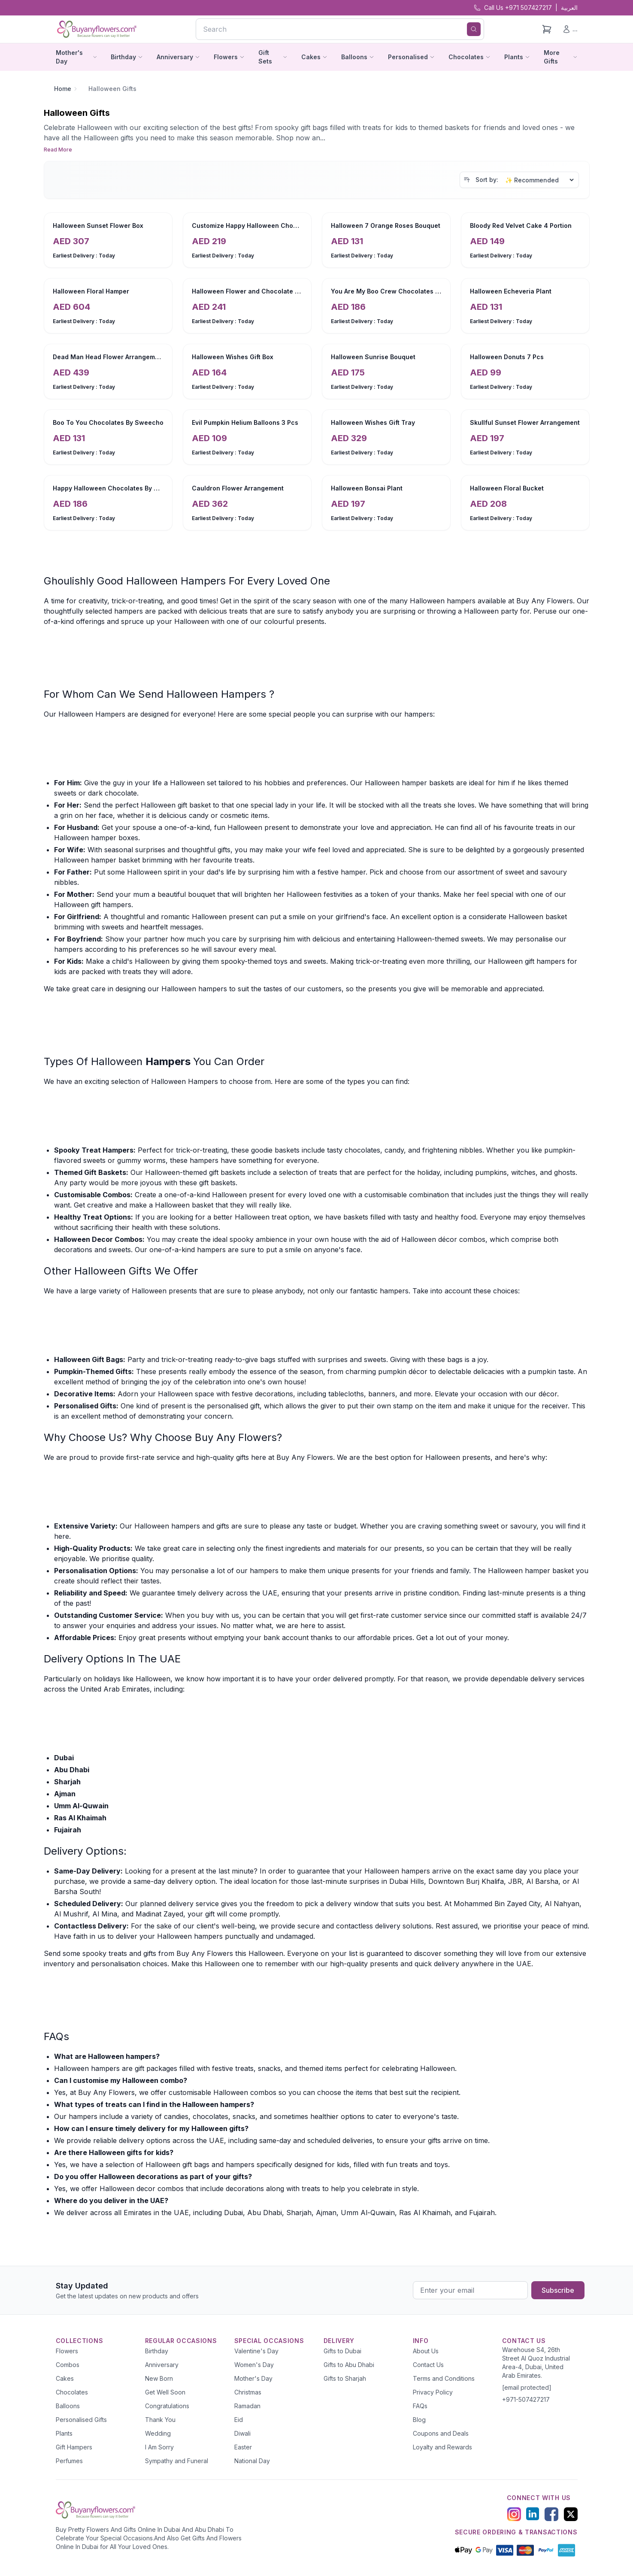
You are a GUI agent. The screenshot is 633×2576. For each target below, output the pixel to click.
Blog (419, 2419)
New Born (159, 2378)
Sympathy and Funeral (176, 2460)
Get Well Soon (165, 2392)
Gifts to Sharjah (345, 2378)
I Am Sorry (159, 2447)
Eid (238, 2419)
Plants (64, 2433)
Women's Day (254, 2364)
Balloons (68, 2406)
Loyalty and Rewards (442, 2447)
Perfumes (69, 2460)
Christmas (247, 2392)
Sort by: (487, 179)
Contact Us (428, 2364)
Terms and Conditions (444, 2378)
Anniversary (162, 2364)
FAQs (420, 2406)
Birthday (156, 2351)
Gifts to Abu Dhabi (349, 2364)
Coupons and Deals (441, 2433)
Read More (58, 149)
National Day (252, 2460)
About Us (426, 2351)
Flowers (67, 2351)
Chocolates (72, 2392)
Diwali (242, 2433)
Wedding (158, 2433)
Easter (243, 2447)
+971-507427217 (526, 2399)
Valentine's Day (256, 2351)
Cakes (65, 2378)
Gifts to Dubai (342, 2351)
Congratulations (167, 2406)
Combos (67, 2364)
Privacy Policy (433, 2392)
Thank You (160, 2419)
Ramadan (247, 2406)
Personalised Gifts (81, 2419)
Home (62, 88)
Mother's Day (253, 2378)
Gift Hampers (74, 2447)
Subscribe (558, 2290)
